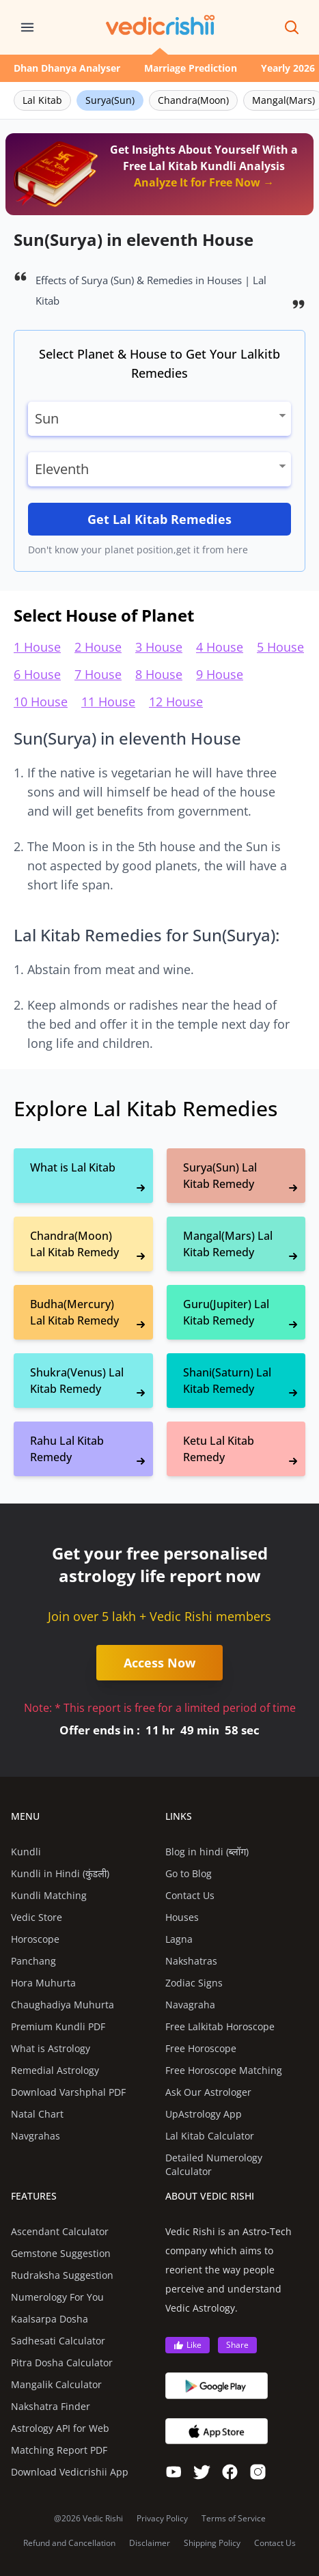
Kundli (26, 1851)
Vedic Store (36, 1917)
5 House (280, 647)
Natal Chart (37, 2113)
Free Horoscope (200, 2048)
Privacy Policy (162, 2518)
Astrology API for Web (60, 2428)
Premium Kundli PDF (58, 2026)
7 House (98, 674)
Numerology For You (57, 2296)
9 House (219, 674)
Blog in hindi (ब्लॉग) (207, 1851)
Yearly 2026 (288, 67)
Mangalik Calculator (56, 2384)
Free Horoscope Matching (223, 2070)
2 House (98, 647)
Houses (182, 1917)
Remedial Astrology (55, 2070)
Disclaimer (149, 2543)
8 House (158, 674)
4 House (219, 647)
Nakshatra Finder (50, 2406)
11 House (108, 701)
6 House (37, 674)
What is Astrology (50, 2048)
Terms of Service (234, 2518)
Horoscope (35, 1939)
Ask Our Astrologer (208, 2092)
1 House (37, 647)
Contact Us (189, 1895)
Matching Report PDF (59, 2449)
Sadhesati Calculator (58, 2340)
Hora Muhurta (43, 1982)
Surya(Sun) (110, 100)
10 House (41, 701)
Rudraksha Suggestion (62, 2275)
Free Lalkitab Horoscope (220, 2026)
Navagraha (190, 2004)
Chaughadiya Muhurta (62, 2004)
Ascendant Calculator (60, 2231)
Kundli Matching (49, 1895)
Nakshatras (191, 1960)
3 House (158, 647)
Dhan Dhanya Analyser (67, 67)
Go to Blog (188, 1873)
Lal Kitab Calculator (209, 2135)
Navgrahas (35, 2135)
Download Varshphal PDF (68, 2092)
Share (237, 2345)
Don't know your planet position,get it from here (138, 549)
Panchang (33, 1960)
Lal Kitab (42, 100)
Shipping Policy (212, 2543)
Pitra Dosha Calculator (62, 2362)
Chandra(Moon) (193, 100)
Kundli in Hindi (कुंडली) (60, 1873)
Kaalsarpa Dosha (49, 2318)
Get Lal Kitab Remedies (159, 519)
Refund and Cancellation (69, 2543)
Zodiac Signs (194, 1982)
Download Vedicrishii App (69, 2471)
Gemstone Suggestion (61, 2253)
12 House (176, 701)
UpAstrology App (203, 2113)
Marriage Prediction (190, 67)
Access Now (159, 1662)
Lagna (179, 1939)
